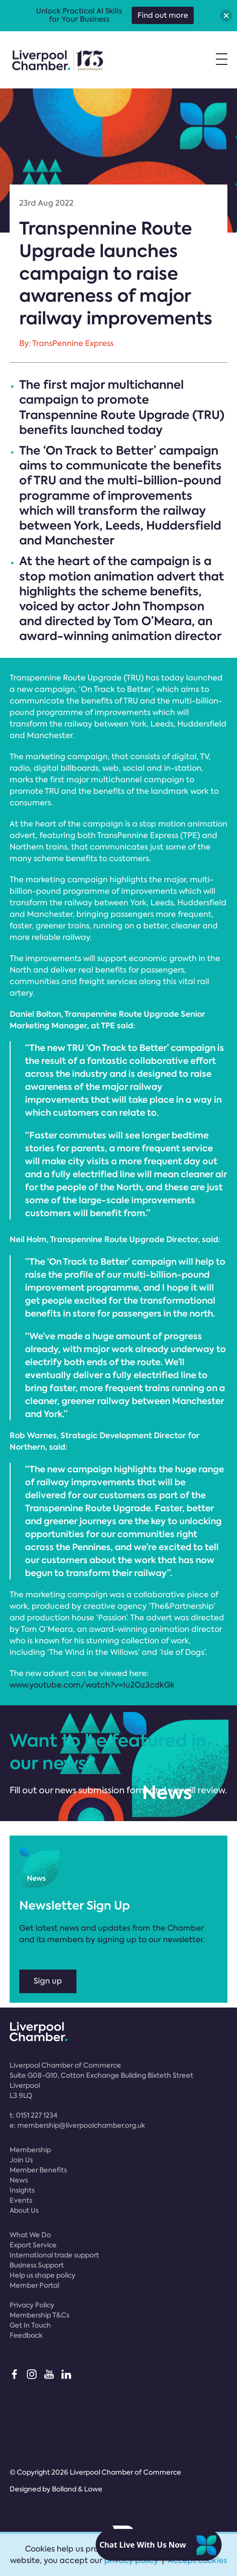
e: (77, 2125)
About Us (24, 2210)
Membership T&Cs (39, 2315)
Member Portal (34, 2285)
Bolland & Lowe (77, 2489)
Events (21, 2200)
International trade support (54, 2255)
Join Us (21, 2160)
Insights (22, 2190)
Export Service (33, 2245)
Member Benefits (38, 2170)
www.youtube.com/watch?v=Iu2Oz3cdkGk (92, 1685)
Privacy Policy (32, 2305)
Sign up (48, 1981)
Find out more (162, 15)
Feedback (26, 2335)
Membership (30, 2149)
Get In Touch (30, 2325)
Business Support (37, 2265)
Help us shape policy (42, 2275)
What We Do (30, 2235)
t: (33, 2115)
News (19, 2180)
